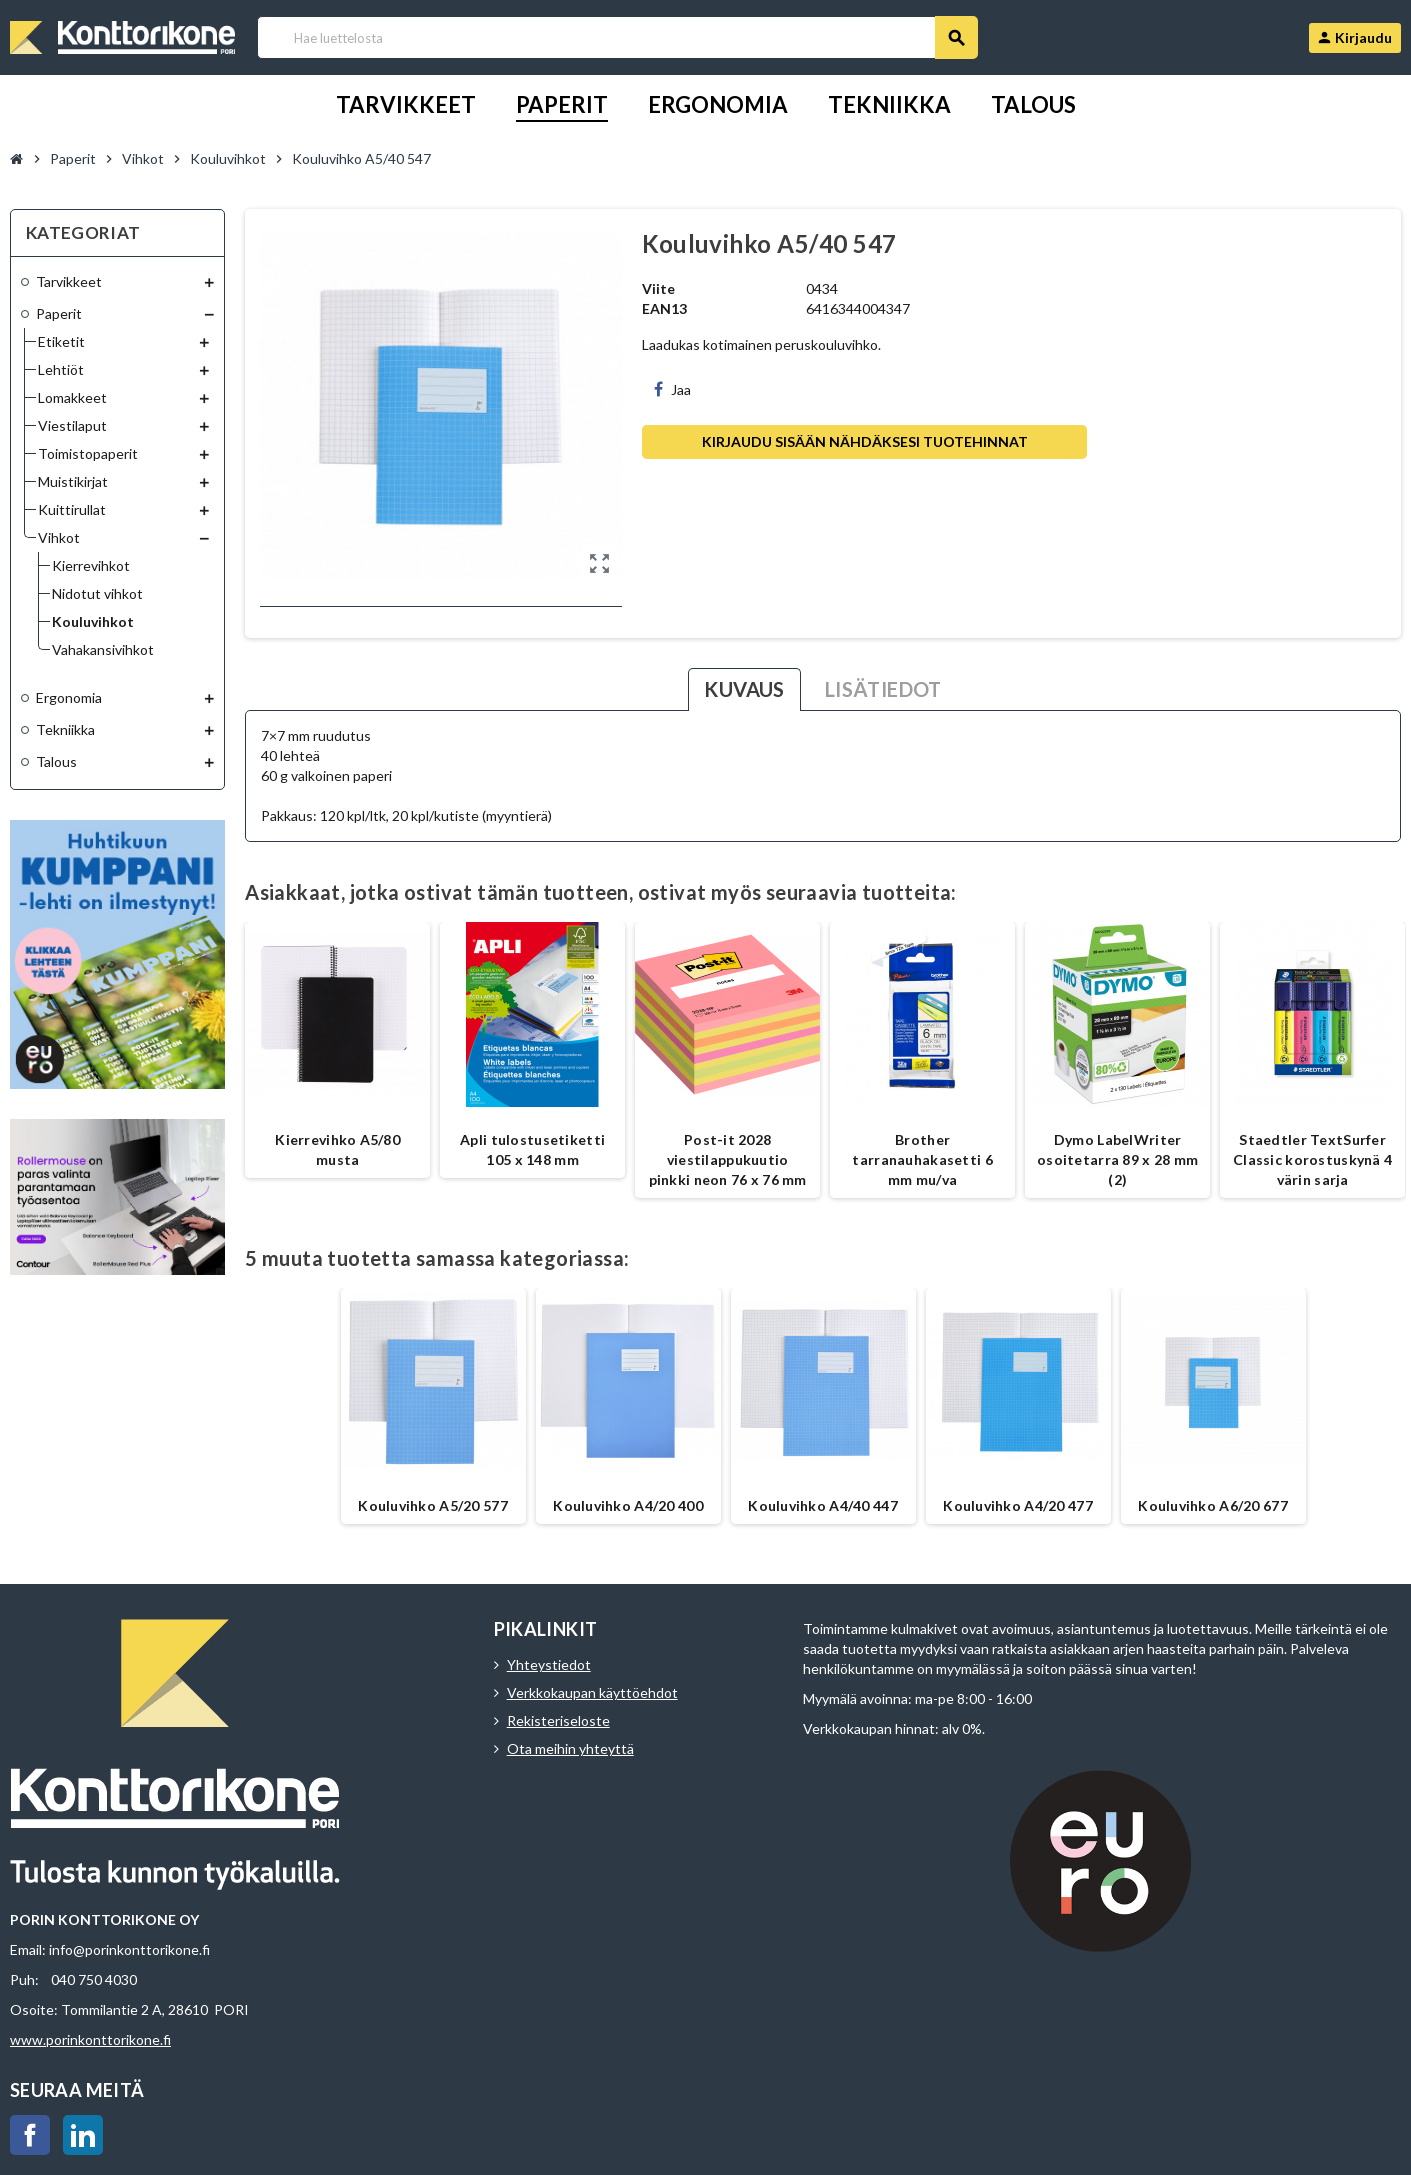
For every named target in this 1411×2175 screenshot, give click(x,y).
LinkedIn (83, 2135)
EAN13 (664, 308)
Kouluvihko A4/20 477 (1018, 1505)
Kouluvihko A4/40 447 (823, 1505)
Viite (658, 288)
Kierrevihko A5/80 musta (337, 1149)
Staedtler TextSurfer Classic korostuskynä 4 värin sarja (1312, 1159)
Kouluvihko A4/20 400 (628, 1505)
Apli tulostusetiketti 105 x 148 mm (532, 1149)
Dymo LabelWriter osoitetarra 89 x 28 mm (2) (1117, 1159)
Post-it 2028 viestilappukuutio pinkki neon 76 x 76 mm (728, 1159)
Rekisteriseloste (558, 1720)
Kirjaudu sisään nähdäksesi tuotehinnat (865, 441)
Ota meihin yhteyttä (570, 1748)
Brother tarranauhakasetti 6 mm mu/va (922, 1159)
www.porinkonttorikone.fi (90, 2039)
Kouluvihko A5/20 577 (433, 1505)
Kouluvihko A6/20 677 (1213, 1505)
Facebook (30, 2135)
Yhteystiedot (549, 1664)
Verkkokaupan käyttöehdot (592, 1692)
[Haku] (616, 37)
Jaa (672, 389)
